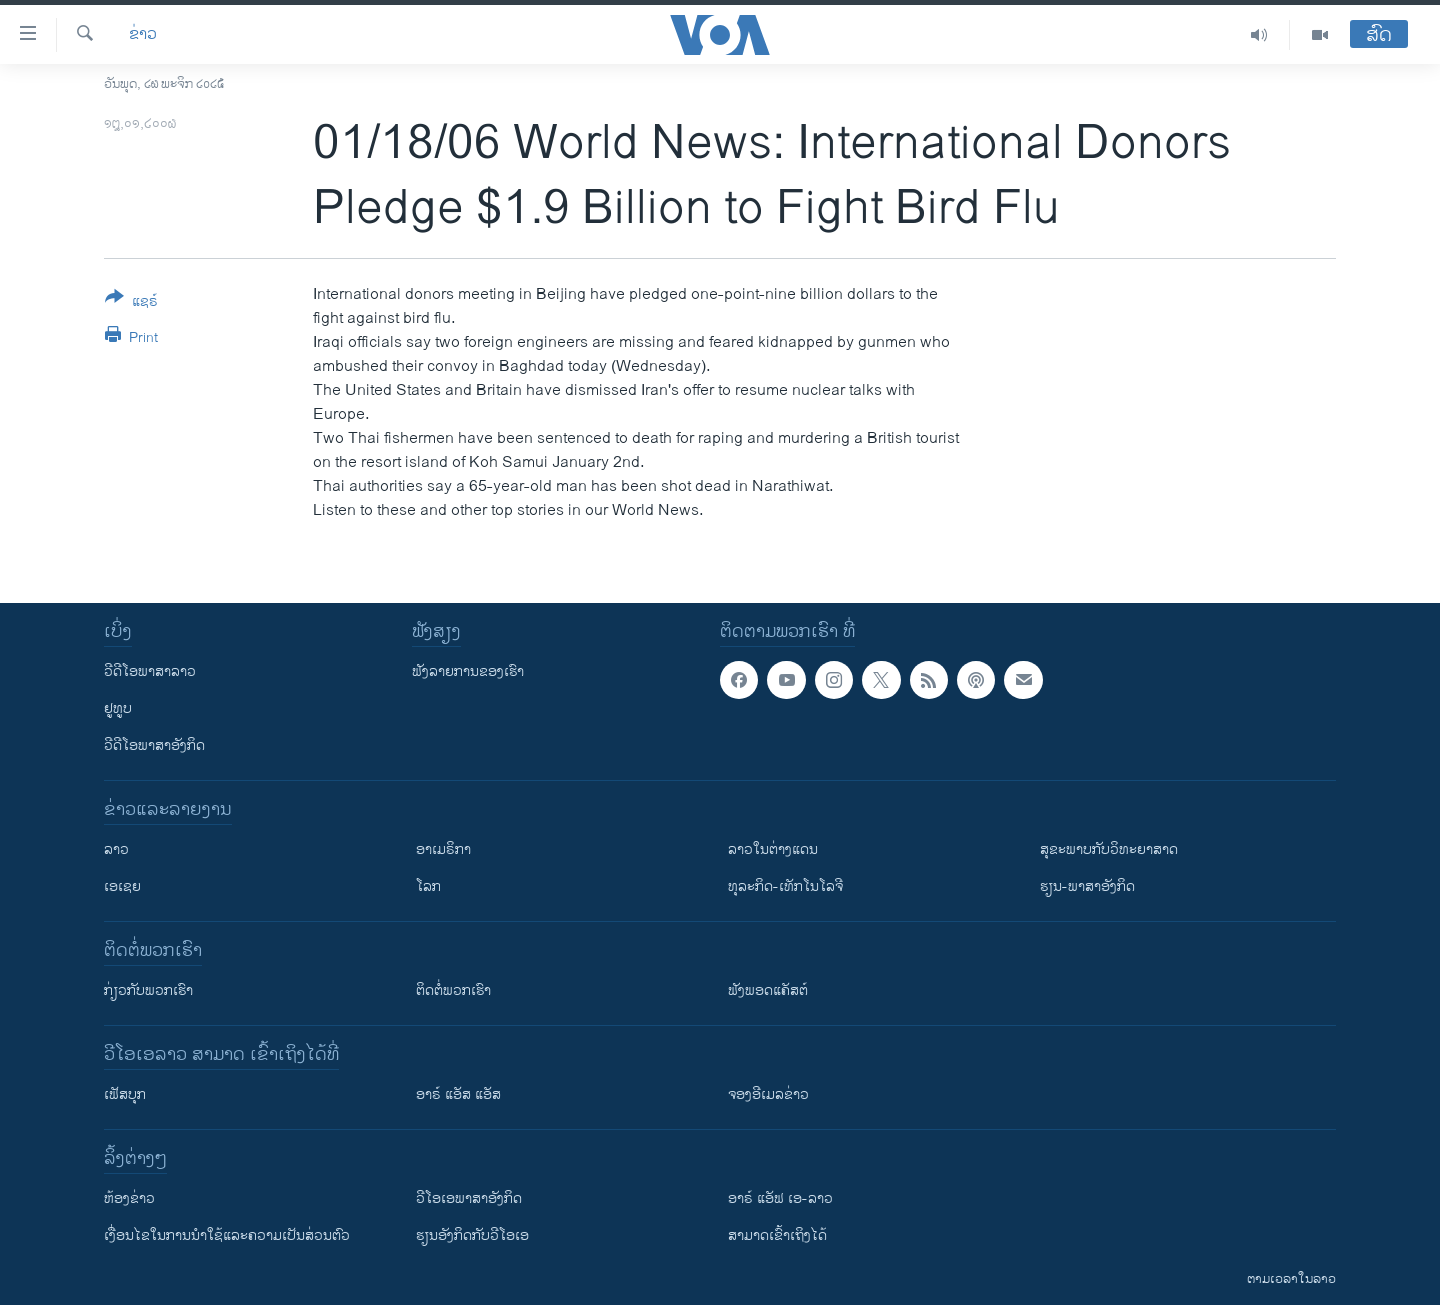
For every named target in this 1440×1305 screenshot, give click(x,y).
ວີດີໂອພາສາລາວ (150, 671)
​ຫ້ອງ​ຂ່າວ (129, 1198)
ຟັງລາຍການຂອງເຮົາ (468, 671)
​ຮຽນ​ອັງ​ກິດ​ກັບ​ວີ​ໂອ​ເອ (472, 1235)
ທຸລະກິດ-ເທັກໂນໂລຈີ (785, 886)
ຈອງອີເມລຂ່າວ (768, 1094)
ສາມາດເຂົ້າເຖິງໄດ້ (777, 1235)
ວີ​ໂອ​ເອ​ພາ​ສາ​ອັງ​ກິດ (469, 1198)
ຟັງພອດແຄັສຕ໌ (768, 990)
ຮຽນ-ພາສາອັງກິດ (1087, 886)
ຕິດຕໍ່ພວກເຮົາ (453, 990)
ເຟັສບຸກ (125, 1094)
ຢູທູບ (118, 708)
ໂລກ (428, 886)
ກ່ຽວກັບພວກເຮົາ (148, 990)
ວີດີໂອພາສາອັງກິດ (154, 745)
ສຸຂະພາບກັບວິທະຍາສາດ (1109, 849)
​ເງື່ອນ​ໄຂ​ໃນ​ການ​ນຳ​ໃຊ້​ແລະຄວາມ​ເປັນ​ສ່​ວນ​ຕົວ (227, 1235)
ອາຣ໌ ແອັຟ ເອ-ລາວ (780, 1198)
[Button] (131, 303)
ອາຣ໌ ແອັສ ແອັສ (458, 1094)
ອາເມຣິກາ (443, 849)
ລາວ (116, 849)
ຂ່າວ (143, 35)
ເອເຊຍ (122, 886)
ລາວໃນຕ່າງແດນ (773, 849)
